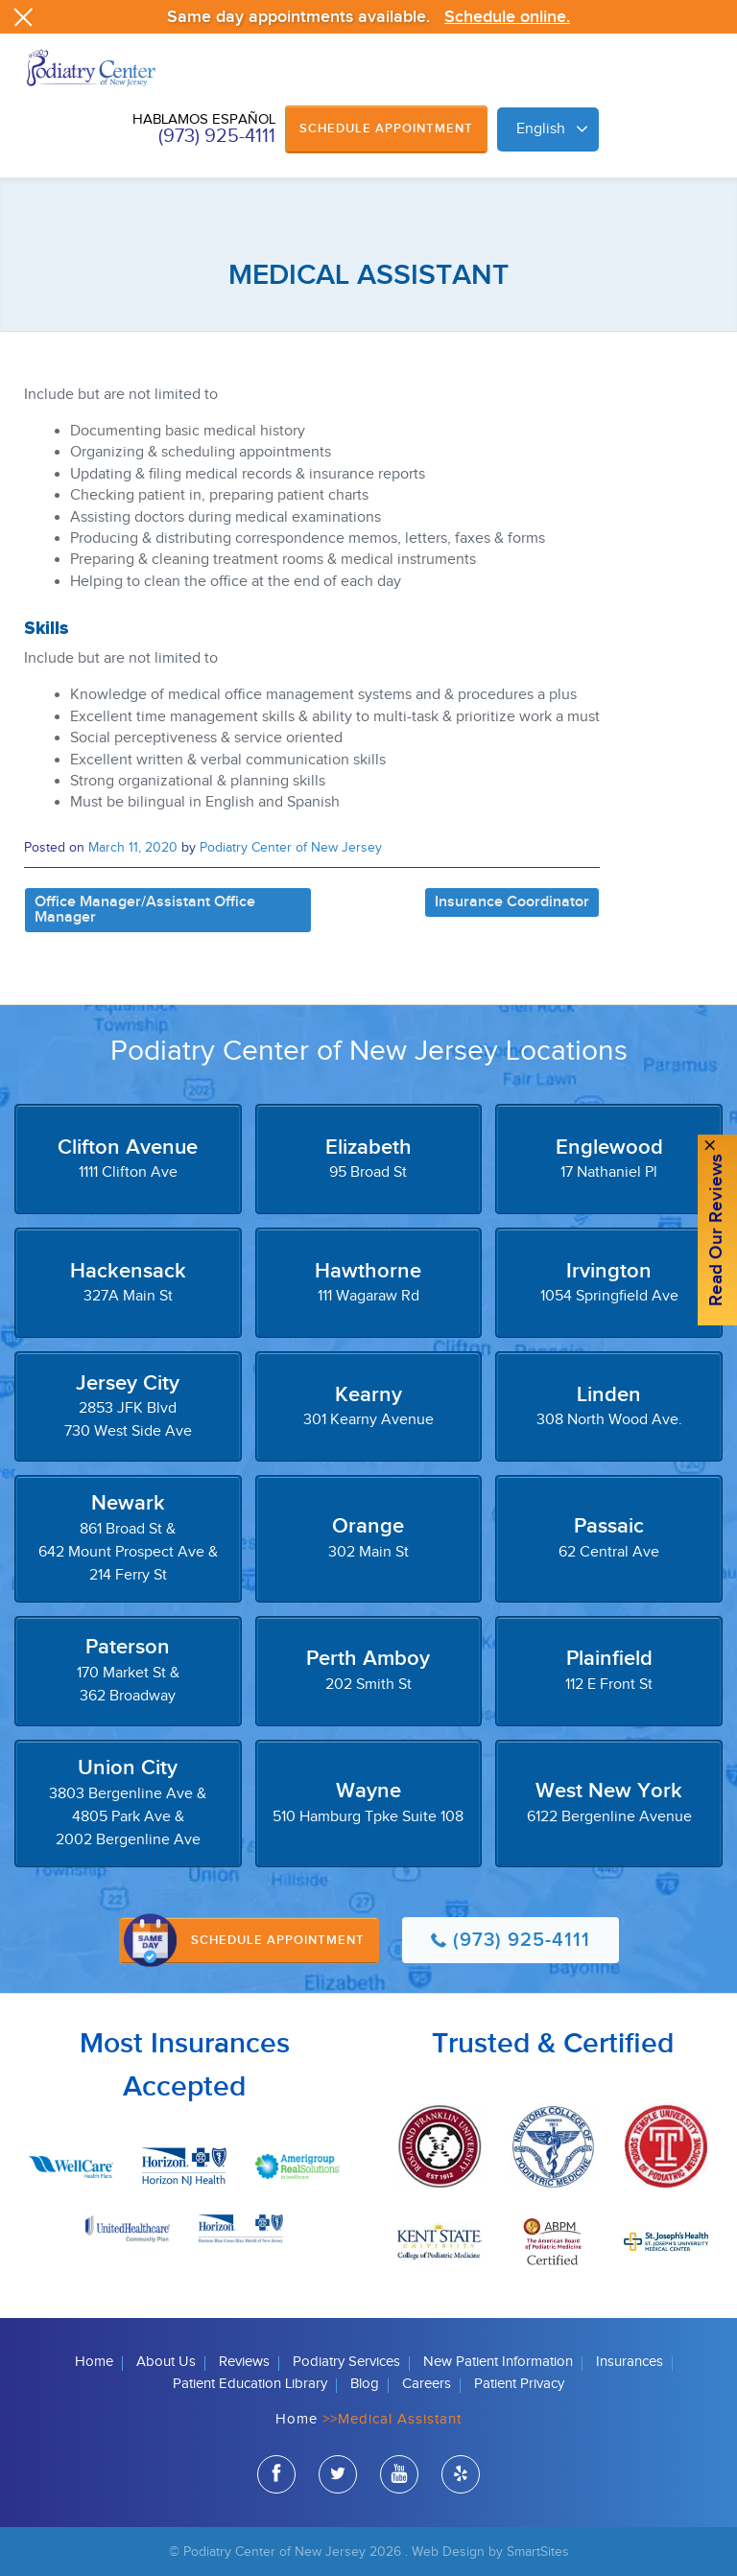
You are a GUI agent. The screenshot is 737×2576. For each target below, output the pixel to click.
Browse (703, 88)
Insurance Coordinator (512, 902)
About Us (166, 2362)
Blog (364, 2384)
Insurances (629, 2362)
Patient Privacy (519, 2384)
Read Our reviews (716, 1231)
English (540, 129)
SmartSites (538, 2551)
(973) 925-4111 (216, 136)
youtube (399, 2477)
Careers (426, 2384)
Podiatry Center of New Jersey (291, 847)
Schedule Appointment (386, 128)
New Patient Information (498, 2362)
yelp (460, 2477)
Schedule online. (507, 17)
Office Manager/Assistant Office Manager (145, 909)
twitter (337, 2477)
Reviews (244, 2362)
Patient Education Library (250, 2384)
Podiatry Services (346, 2362)
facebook (276, 2477)
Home (94, 2362)
